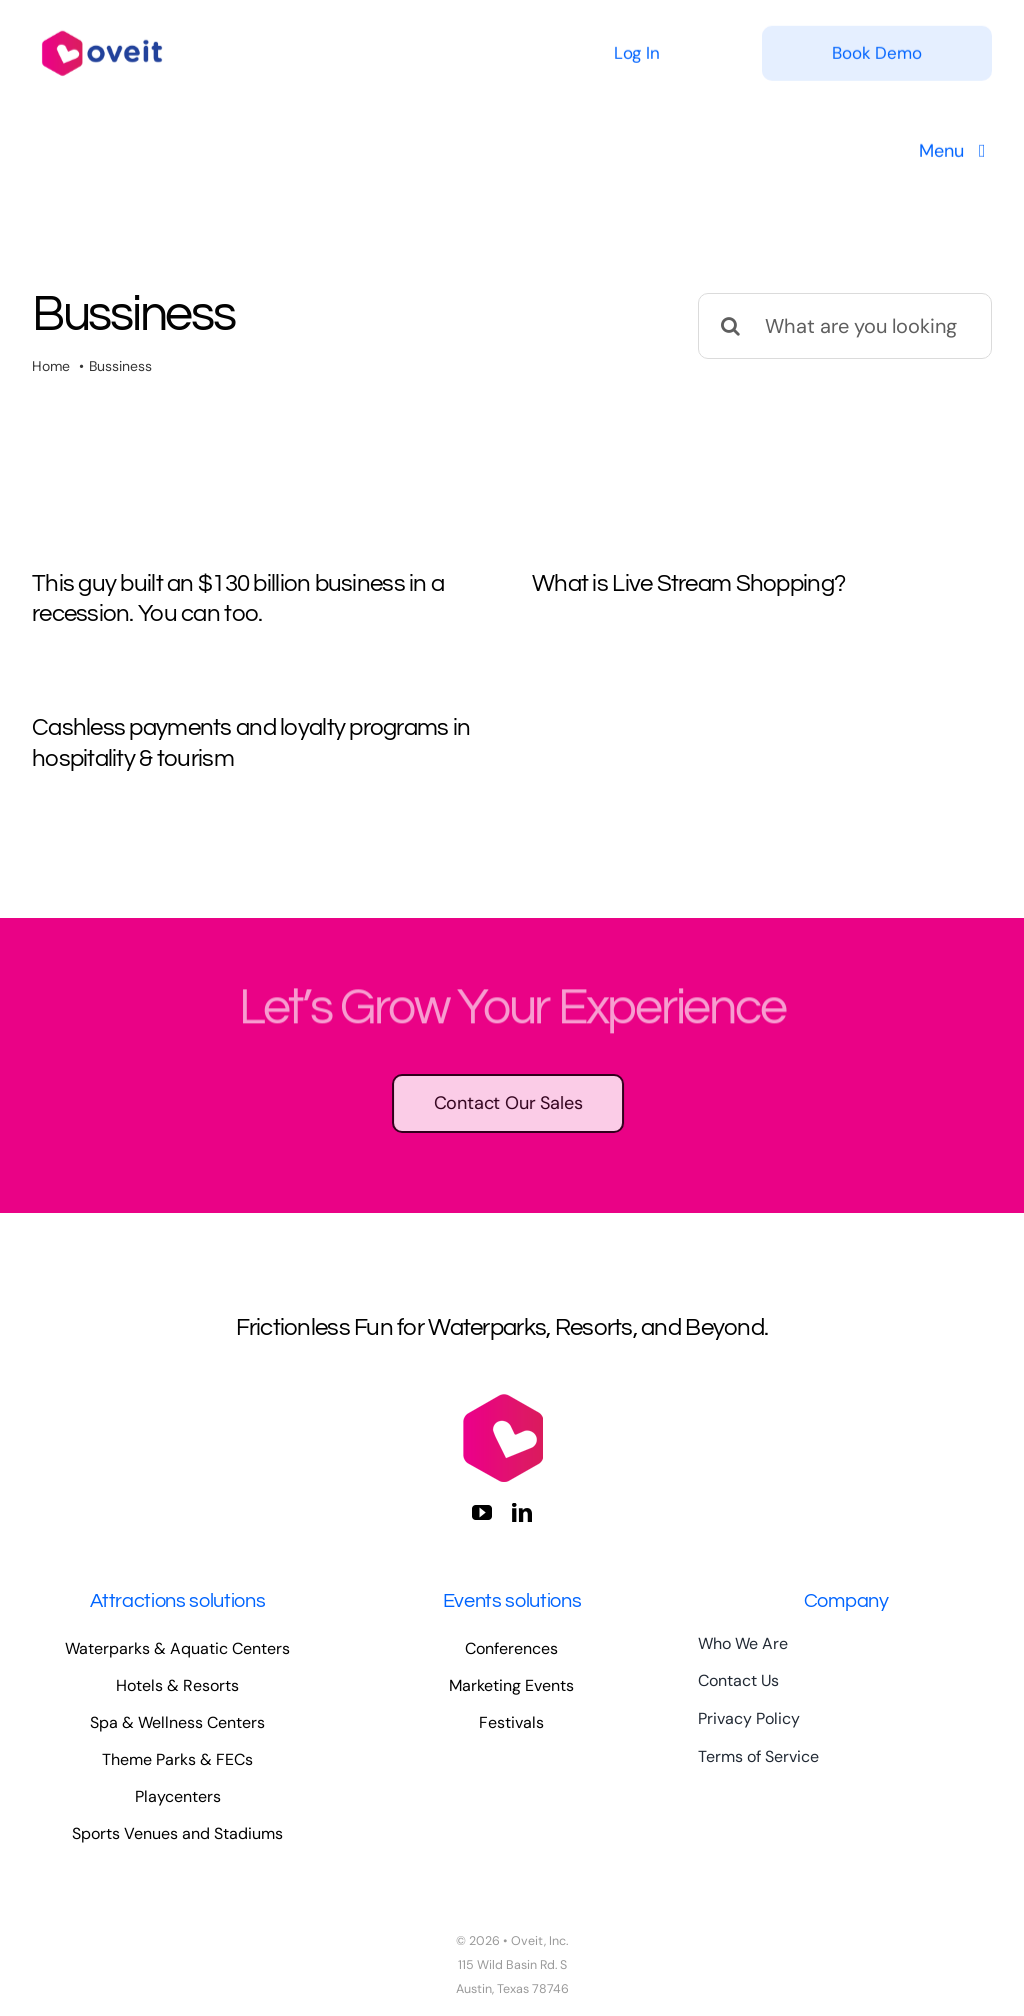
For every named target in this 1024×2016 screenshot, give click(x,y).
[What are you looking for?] (845, 326)
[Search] (731, 326)
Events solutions (512, 1601)
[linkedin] (522, 1513)
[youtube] (482, 1513)
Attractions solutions (177, 1601)
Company (846, 1601)
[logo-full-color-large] (102, 25)
